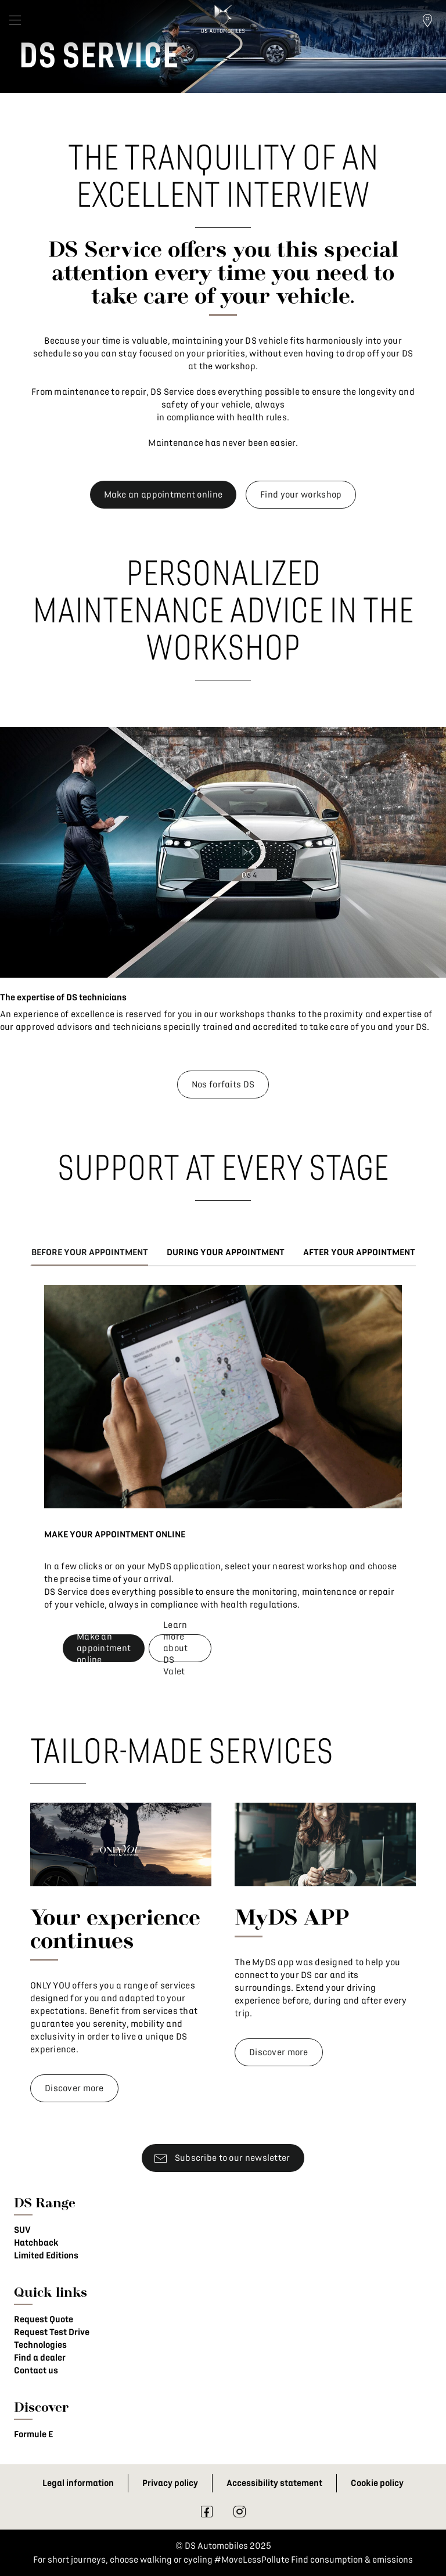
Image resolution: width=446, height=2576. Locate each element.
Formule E (33, 2434)
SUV (22, 2230)
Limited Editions (46, 2255)
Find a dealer (40, 2357)
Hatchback (36, 2243)
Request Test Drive (51, 2332)
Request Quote (43, 2319)
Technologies (40, 2345)
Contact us (36, 2370)
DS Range (44, 2202)
